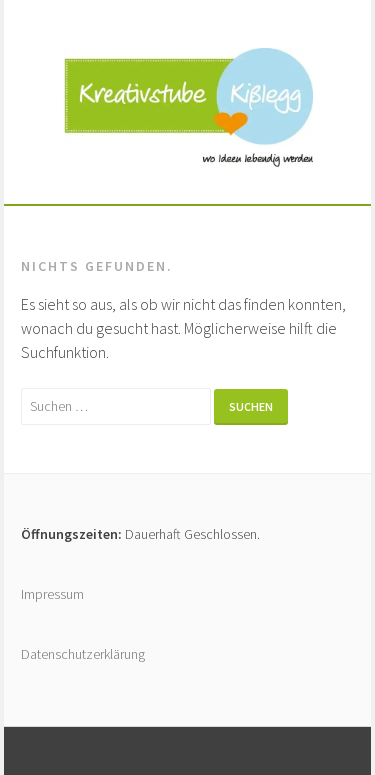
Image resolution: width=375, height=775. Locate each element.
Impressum (52, 594)
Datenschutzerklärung (83, 654)
